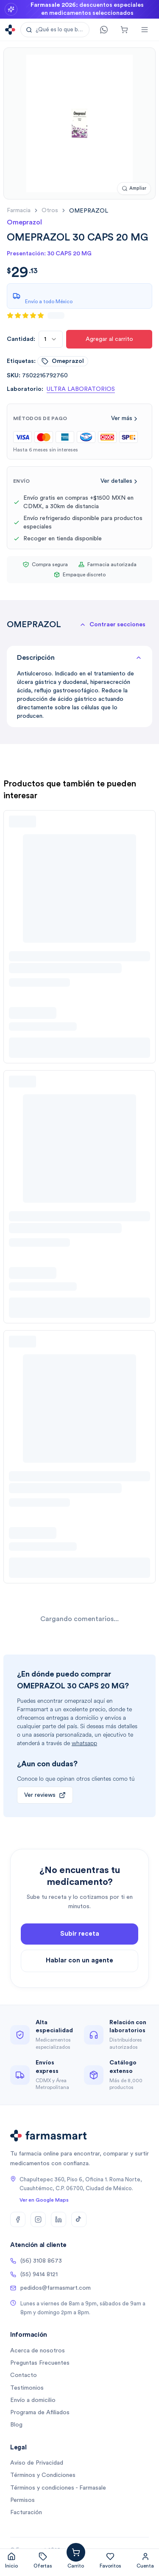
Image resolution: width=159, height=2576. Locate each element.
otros (50, 210)
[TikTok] (78, 2219)
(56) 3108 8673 (36, 2261)
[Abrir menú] (144, 29)
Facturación (26, 2512)
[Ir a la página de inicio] (10, 30)
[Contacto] (104, 29)
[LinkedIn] (58, 2219)
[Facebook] (17, 2219)
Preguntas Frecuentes (40, 2363)
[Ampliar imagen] (134, 188)
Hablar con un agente (79, 1970)
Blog (16, 2425)
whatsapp (84, 1743)
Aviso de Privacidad (36, 2463)
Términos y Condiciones (42, 2475)
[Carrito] (124, 29)
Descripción (79, 657)
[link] (88, 210)
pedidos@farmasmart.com (50, 2288)
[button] (54, 29)
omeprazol (63, 361)
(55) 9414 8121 (34, 2274)
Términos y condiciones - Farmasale (58, 2488)
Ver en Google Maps (44, 2199)
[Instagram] (38, 2219)
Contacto (23, 2375)
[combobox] (51, 339)
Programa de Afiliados (40, 2413)
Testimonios (27, 2388)
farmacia (19, 210)
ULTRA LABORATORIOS (81, 389)
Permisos (22, 2500)
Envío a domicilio (33, 2400)
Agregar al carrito (109, 339)
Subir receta (79, 1943)
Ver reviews (45, 1795)
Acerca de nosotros (37, 2351)
